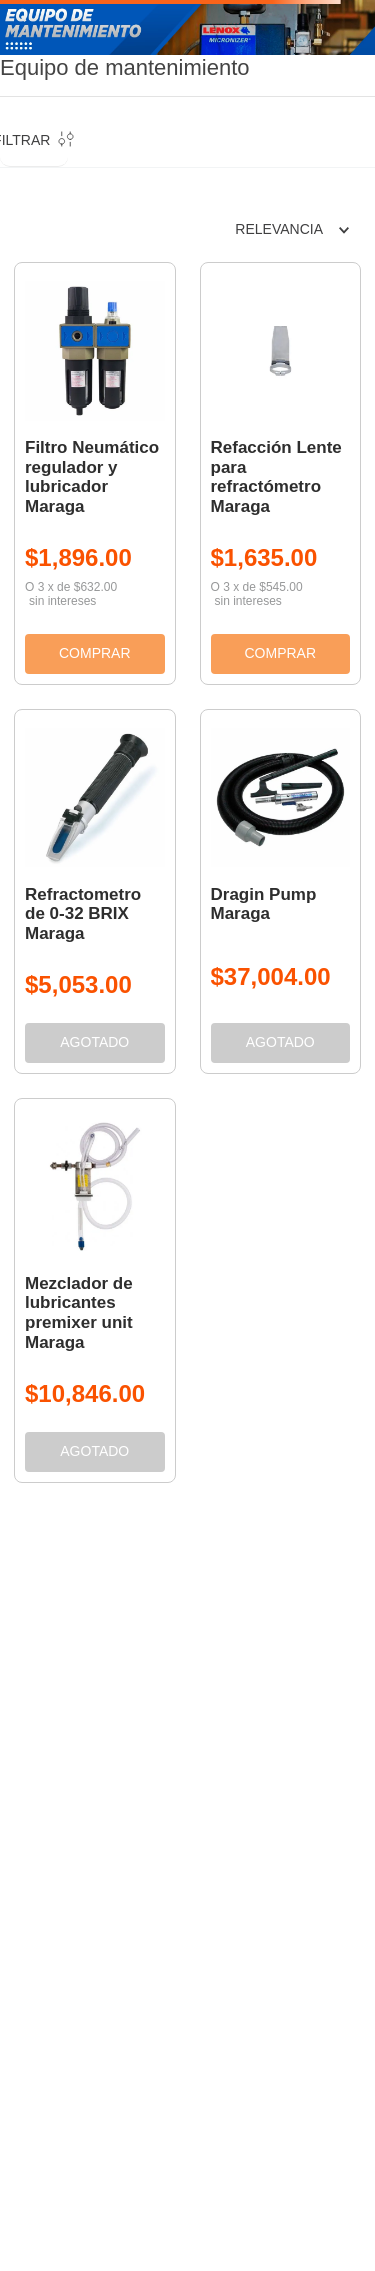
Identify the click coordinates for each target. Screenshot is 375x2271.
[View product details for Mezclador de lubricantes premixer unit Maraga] (95, 1290)
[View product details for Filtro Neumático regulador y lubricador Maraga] (95, 473)
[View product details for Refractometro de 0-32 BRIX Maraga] (95, 891)
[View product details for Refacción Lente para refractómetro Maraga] (281, 473)
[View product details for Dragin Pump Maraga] (281, 891)
